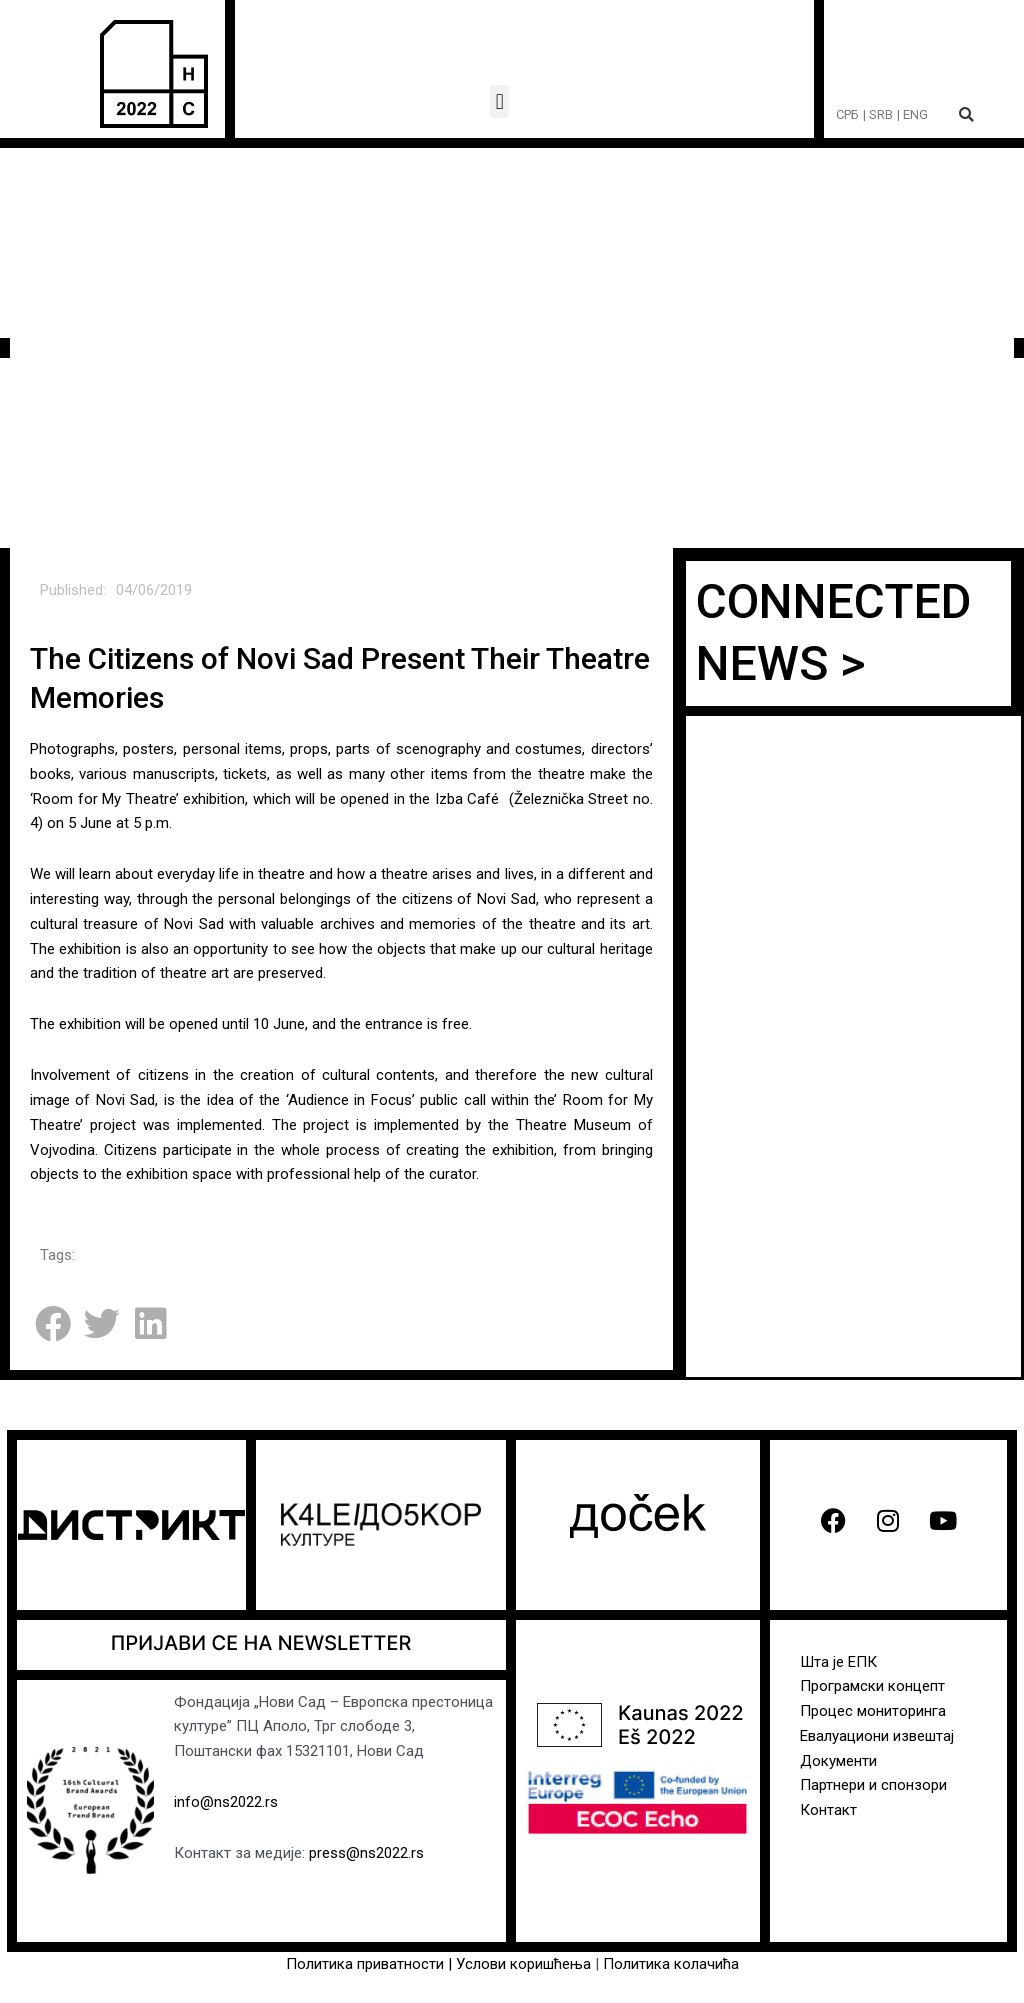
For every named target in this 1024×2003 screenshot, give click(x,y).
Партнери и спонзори (873, 1785)
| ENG (912, 114)
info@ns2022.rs (226, 1802)
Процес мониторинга (873, 1711)
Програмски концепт (872, 1686)
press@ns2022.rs (366, 1853)
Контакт (828, 1810)
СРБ (847, 114)
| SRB (878, 114)
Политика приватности (365, 1964)
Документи (838, 1761)
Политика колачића (671, 1964)
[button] (499, 101)
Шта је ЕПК (838, 1662)
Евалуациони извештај (877, 1736)
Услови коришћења (525, 1964)
